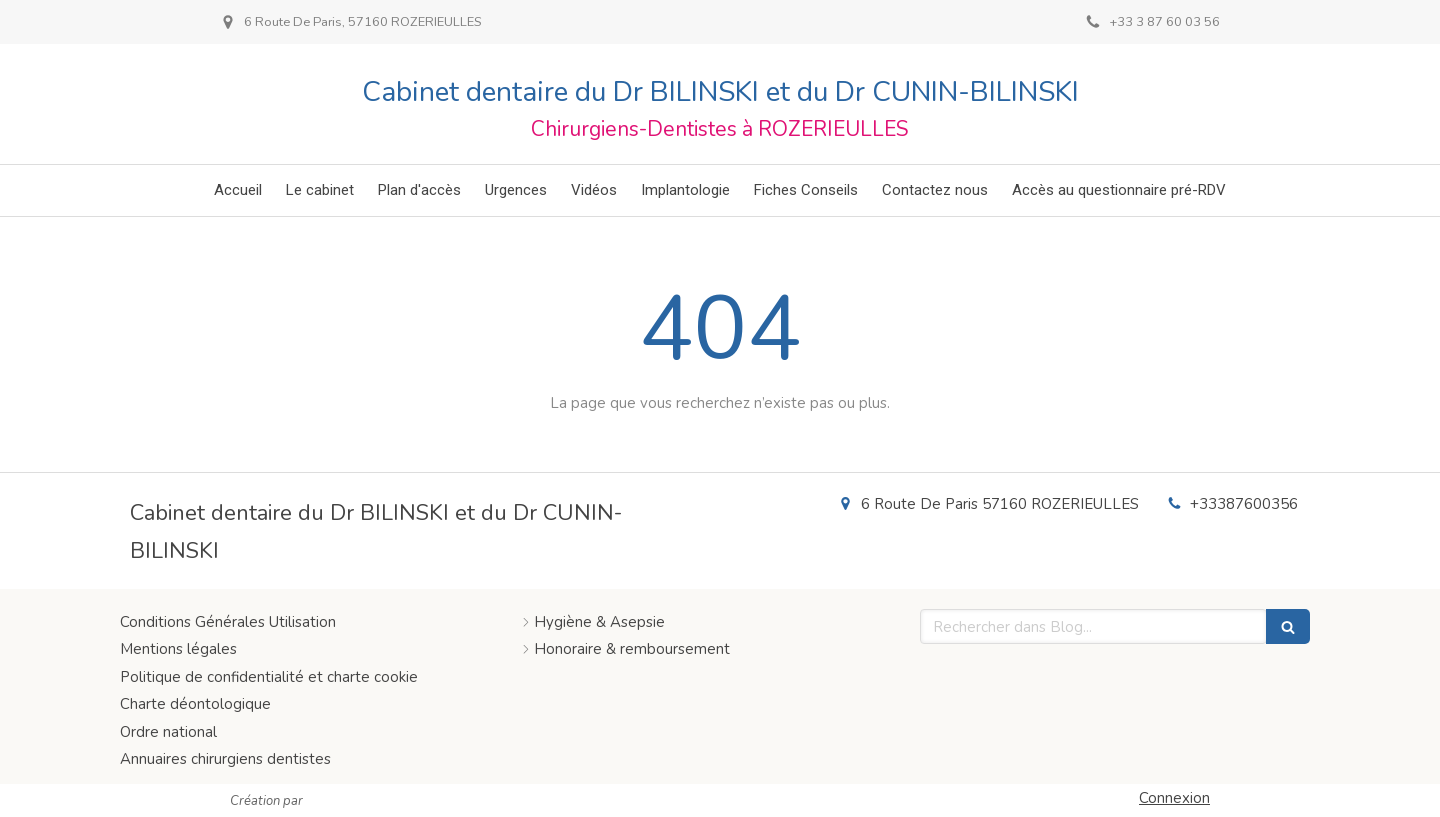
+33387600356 (1244, 504)
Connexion (1174, 798)
